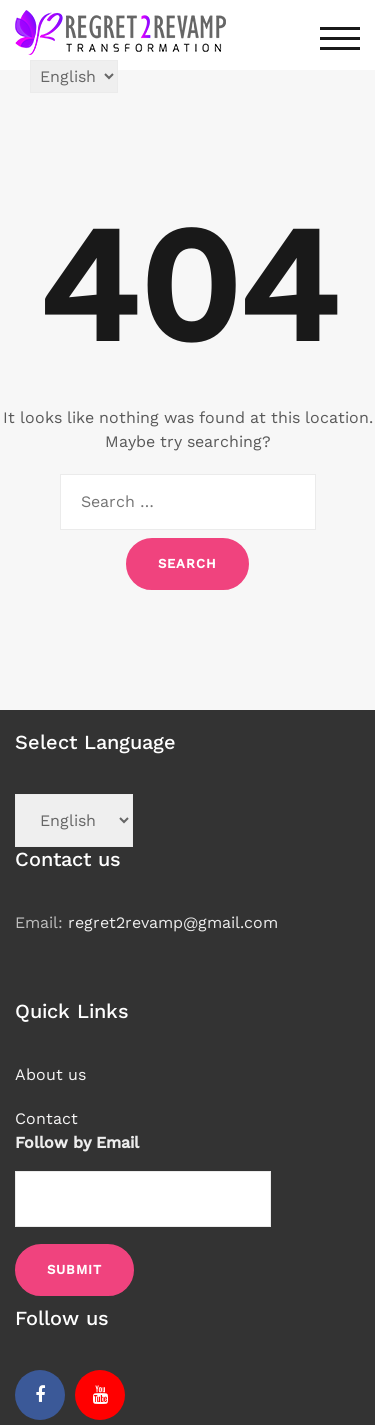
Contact (46, 1118)
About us (50, 1074)
